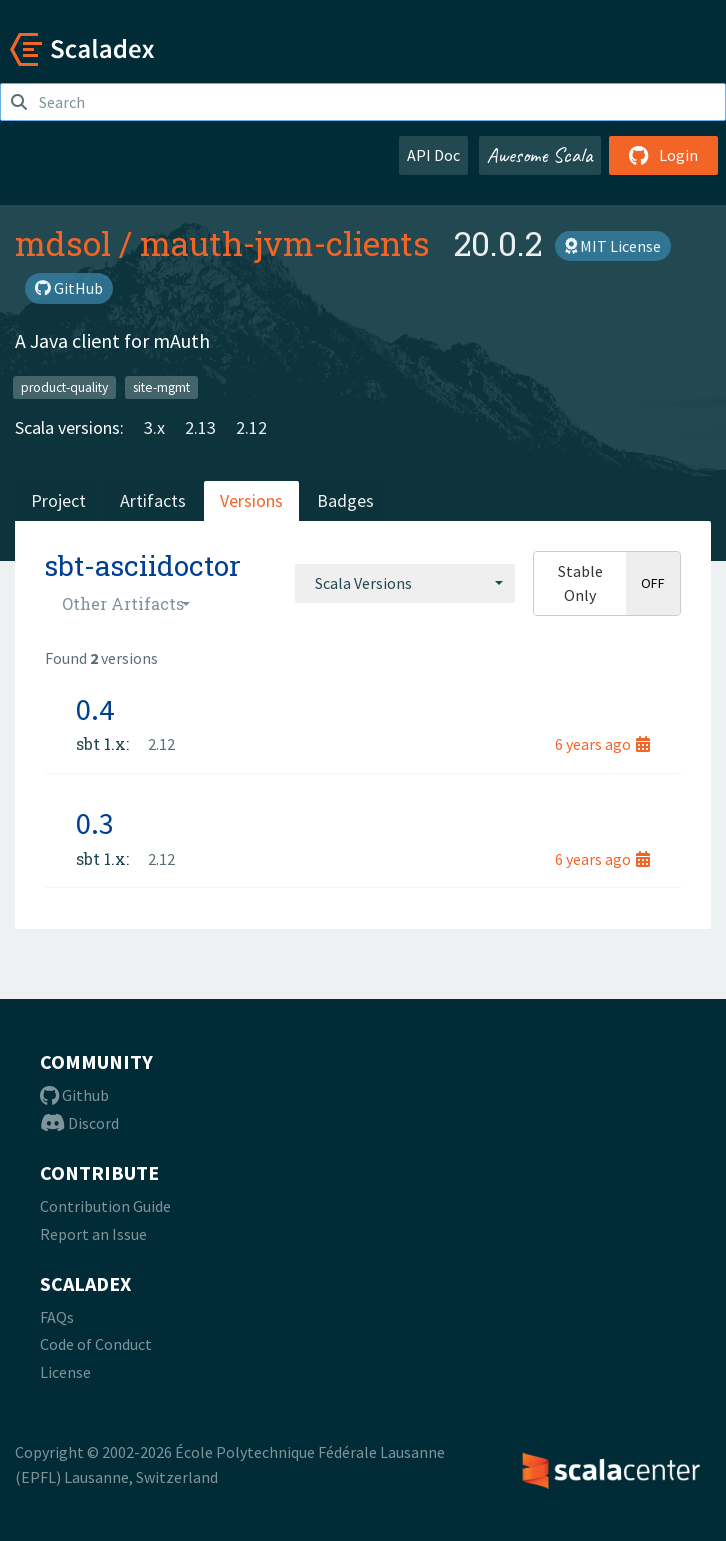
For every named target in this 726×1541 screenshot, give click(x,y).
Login (663, 155)
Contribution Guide (105, 1206)
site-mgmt (161, 386)
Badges (345, 500)
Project (58, 500)
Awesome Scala (540, 155)
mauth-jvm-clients (285, 243)
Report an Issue (93, 1234)
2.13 (200, 427)
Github (74, 1095)
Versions (251, 500)
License (65, 1372)
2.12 (251, 427)
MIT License (613, 246)
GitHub (69, 288)
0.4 (95, 709)
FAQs (57, 1317)
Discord (79, 1123)
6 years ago (602, 744)
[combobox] (405, 583)
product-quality (64, 386)
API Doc (433, 155)
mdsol (63, 243)
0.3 (95, 823)
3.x (154, 427)
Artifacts (153, 500)
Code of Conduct (96, 1344)
